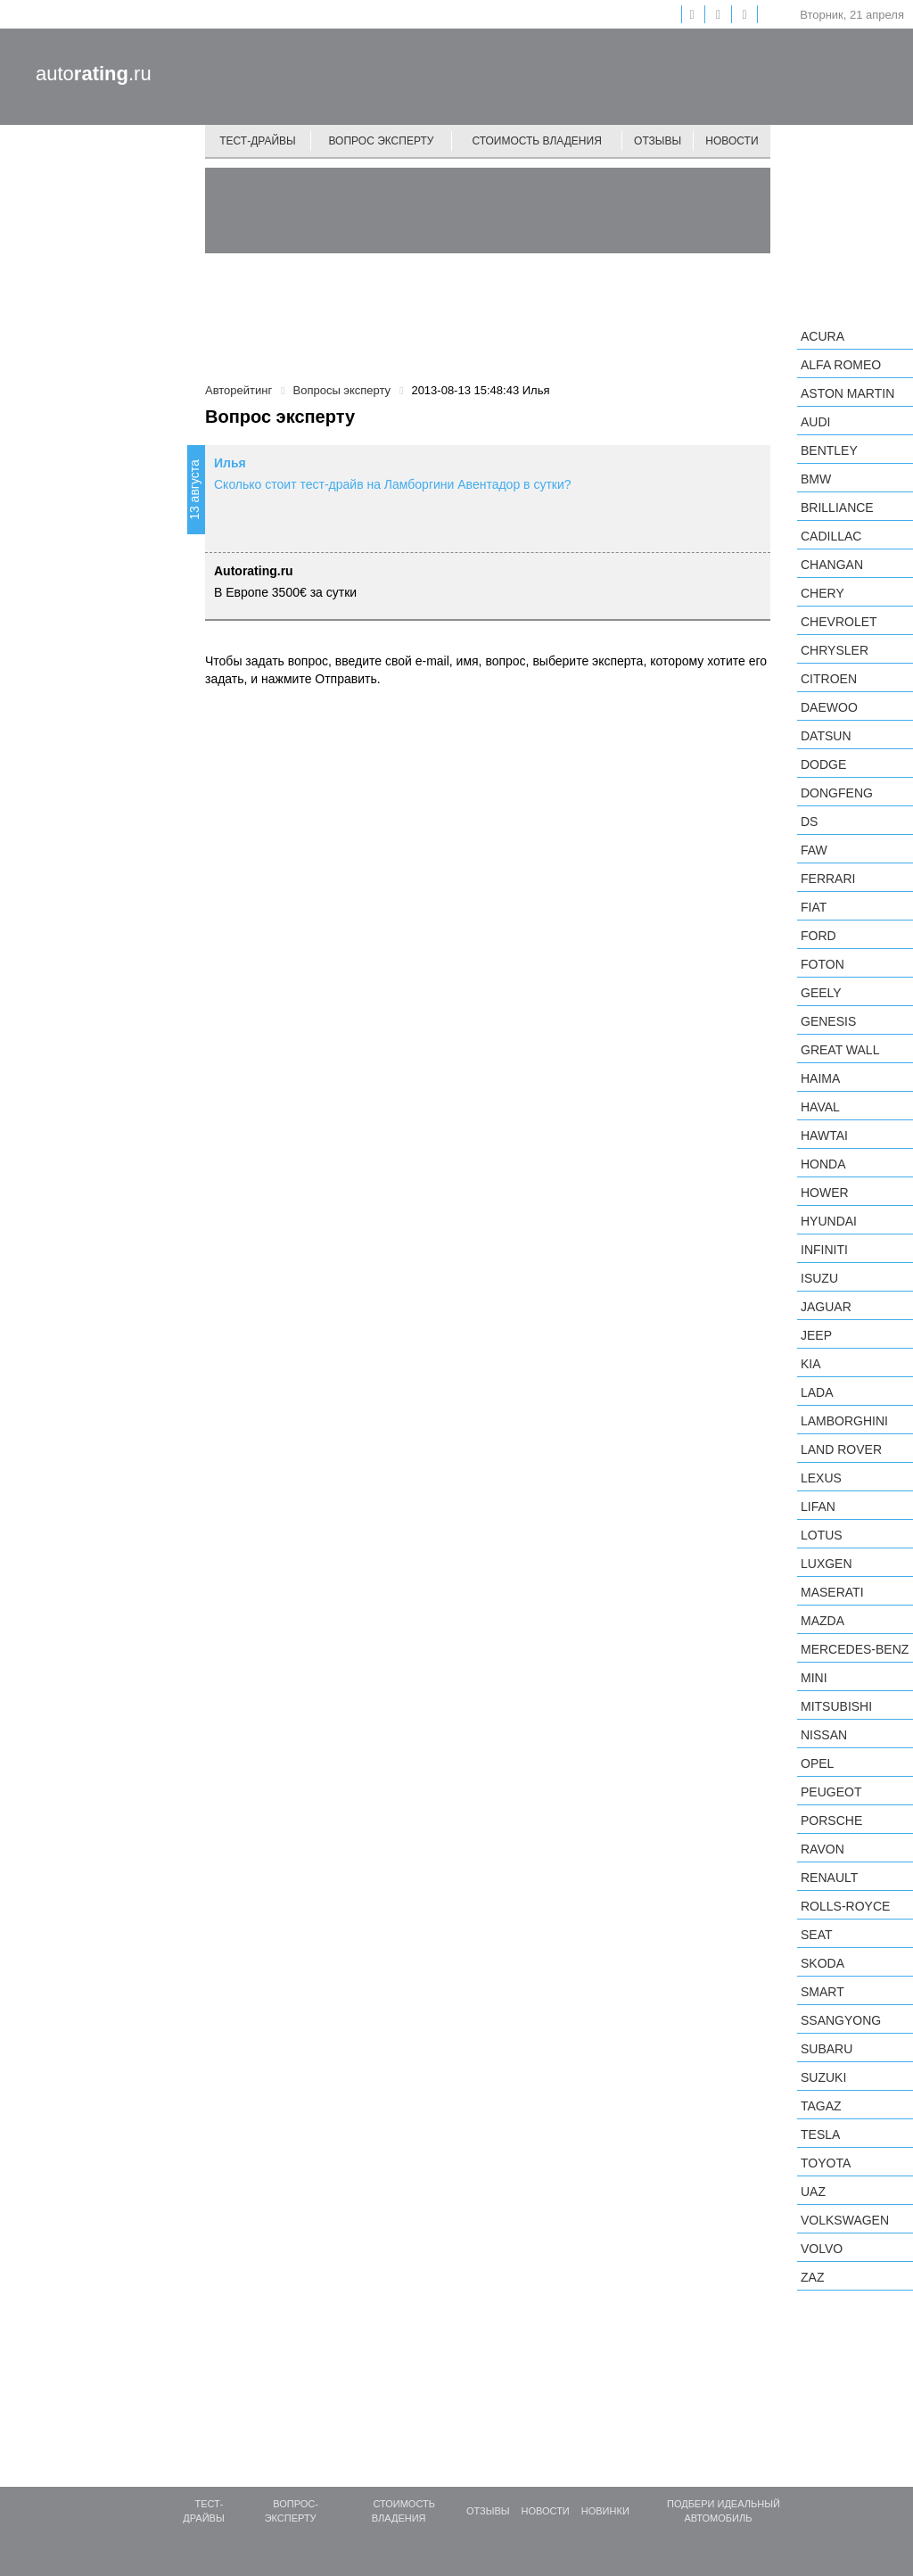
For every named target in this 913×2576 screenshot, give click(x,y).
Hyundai (829, 1221)
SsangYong (841, 2020)
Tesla (820, 2134)
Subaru (826, 2049)
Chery (822, 593)
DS (809, 821)
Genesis (828, 1021)
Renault (829, 1877)
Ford (818, 936)
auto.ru (94, 73)
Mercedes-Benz (855, 1649)
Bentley (829, 450)
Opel (817, 1763)
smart (822, 1992)
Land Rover (841, 1449)
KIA (811, 1364)
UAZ (813, 2191)
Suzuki (823, 2077)
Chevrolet (839, 622)
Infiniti (824, 1250)
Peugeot (831, 1792)
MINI (814, 1678)
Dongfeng (837, 793)
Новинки (605, 2511)
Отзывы (657, 141)
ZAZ (812, 2277)
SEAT (817, 1935)
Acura (822, 336)
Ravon (822, 1849)
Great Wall (840, 1050)
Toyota (826, 2163)
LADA (817, 1392)
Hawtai (824, 1135)
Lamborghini (844, 1421)
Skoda (822, 1963)
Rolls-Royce (845, 1906)
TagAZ (821, 2106)
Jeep (816, 1335)
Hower (825, 1192)
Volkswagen (845, 2220)
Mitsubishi (836, 1706)
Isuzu (819, 1278)
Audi (815, 422)
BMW (816, 479)
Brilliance (837, 507)
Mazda (822, 1621)
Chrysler (834, 650)
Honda (823, 1164)
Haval (820, 1107)
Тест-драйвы (257, 141)
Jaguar (826, 1307)
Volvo (822, 2249)
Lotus (822, 1535)
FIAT (814, 907)
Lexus (821, 1478)
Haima (820, 1078)
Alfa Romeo (841, 365)
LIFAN (818, 1506)
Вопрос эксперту (381, 141)
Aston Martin (847, 393)
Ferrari (828, 878)
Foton (822, 964)
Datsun (826, 736)
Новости (731, 141)
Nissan (824, 1735)
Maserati (832, 1592)
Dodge (823, 764)
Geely (821, 993)
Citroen (829, 679)
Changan (832, 564)
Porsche (831, 1820)
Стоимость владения (536, 141)
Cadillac (831, 536)
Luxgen (826, 1563)
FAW (814, 850)
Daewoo (829, 707)
